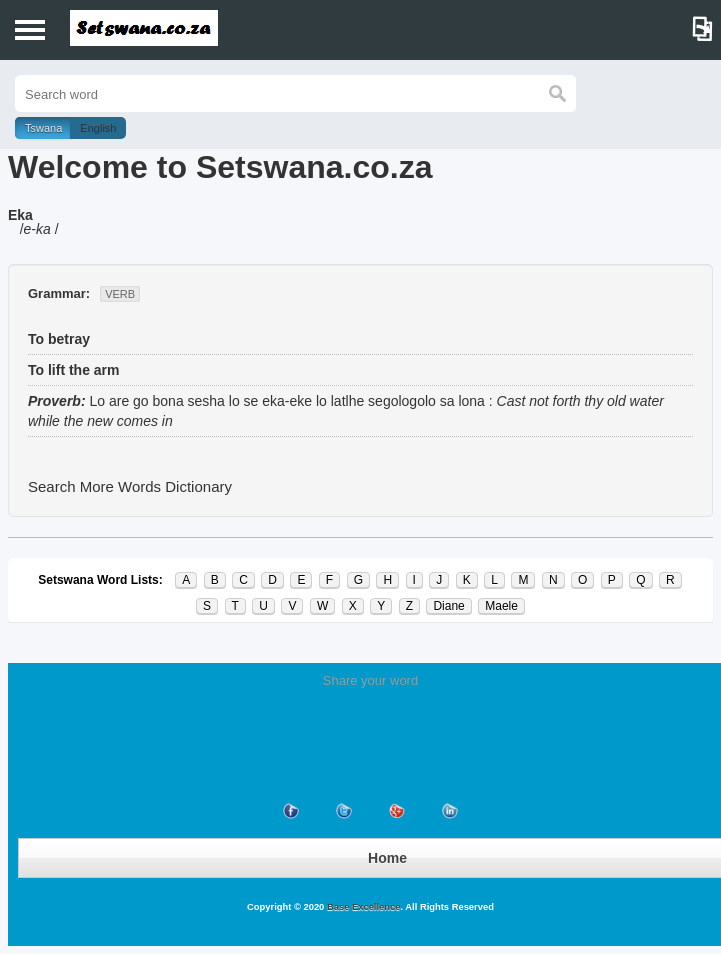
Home (387, 858)
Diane (448, 606)
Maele (501, 606)
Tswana (43, 128)
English (98, 128)
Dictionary (198, 486)
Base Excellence (362, 907)
